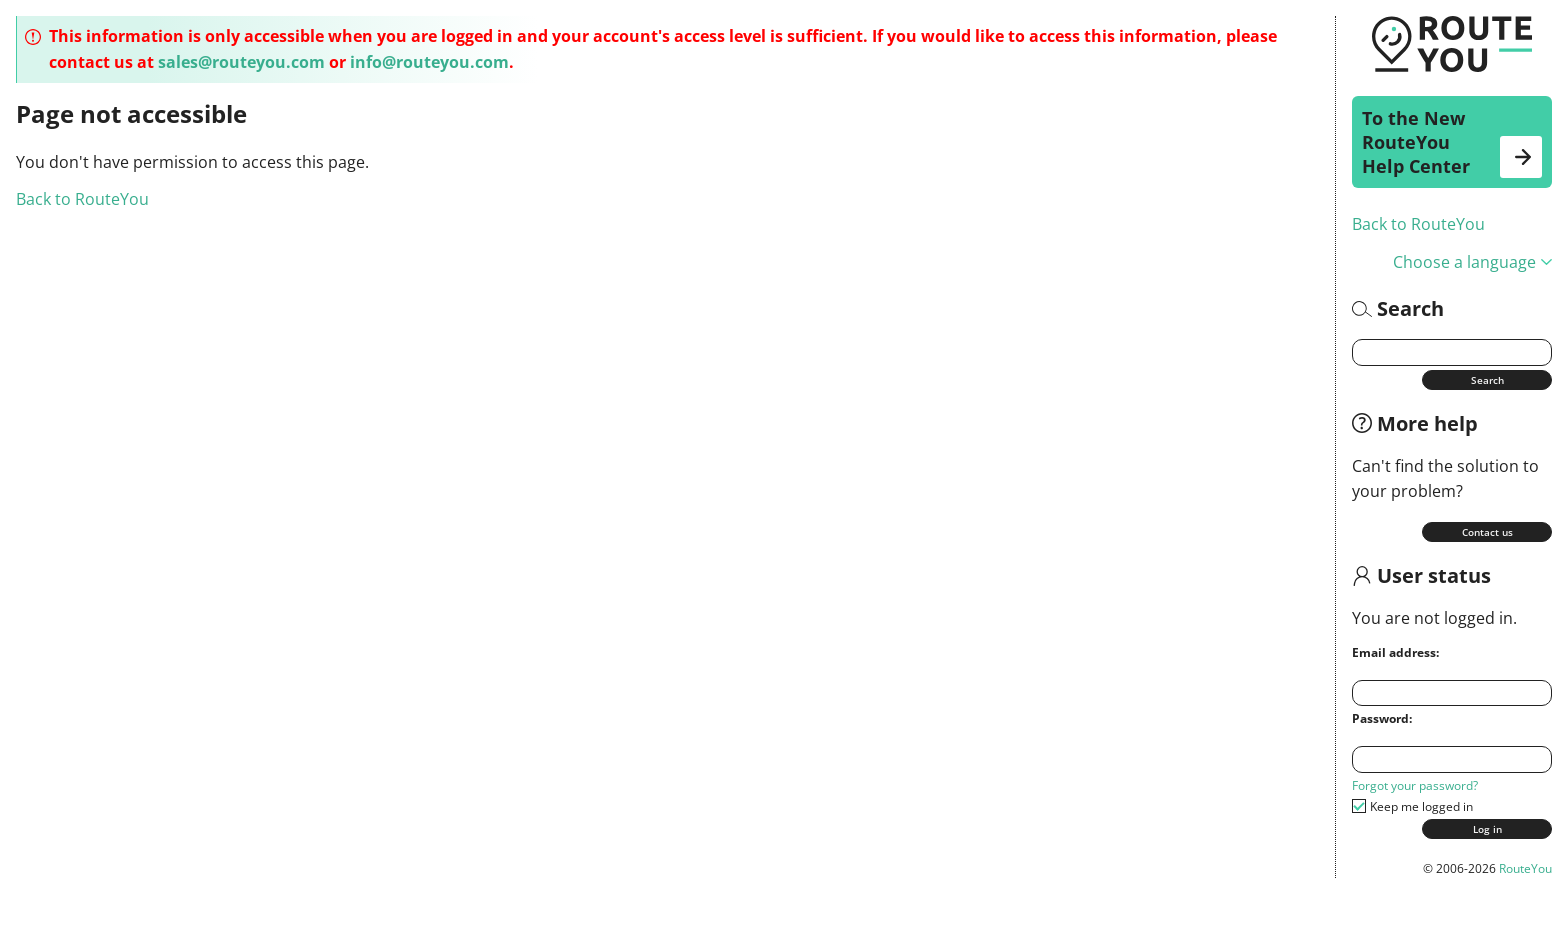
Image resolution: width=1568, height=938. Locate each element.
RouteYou (1525, 868)
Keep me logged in (1421, 806)
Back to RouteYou (1418, 224)
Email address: (1395, 652)
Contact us (1487, 532)
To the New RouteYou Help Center (1452, 142)
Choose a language (1472, 262)
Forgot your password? (1415, 785)
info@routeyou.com (429, 62)
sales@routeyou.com (241, 62)
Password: (1382, 718)
